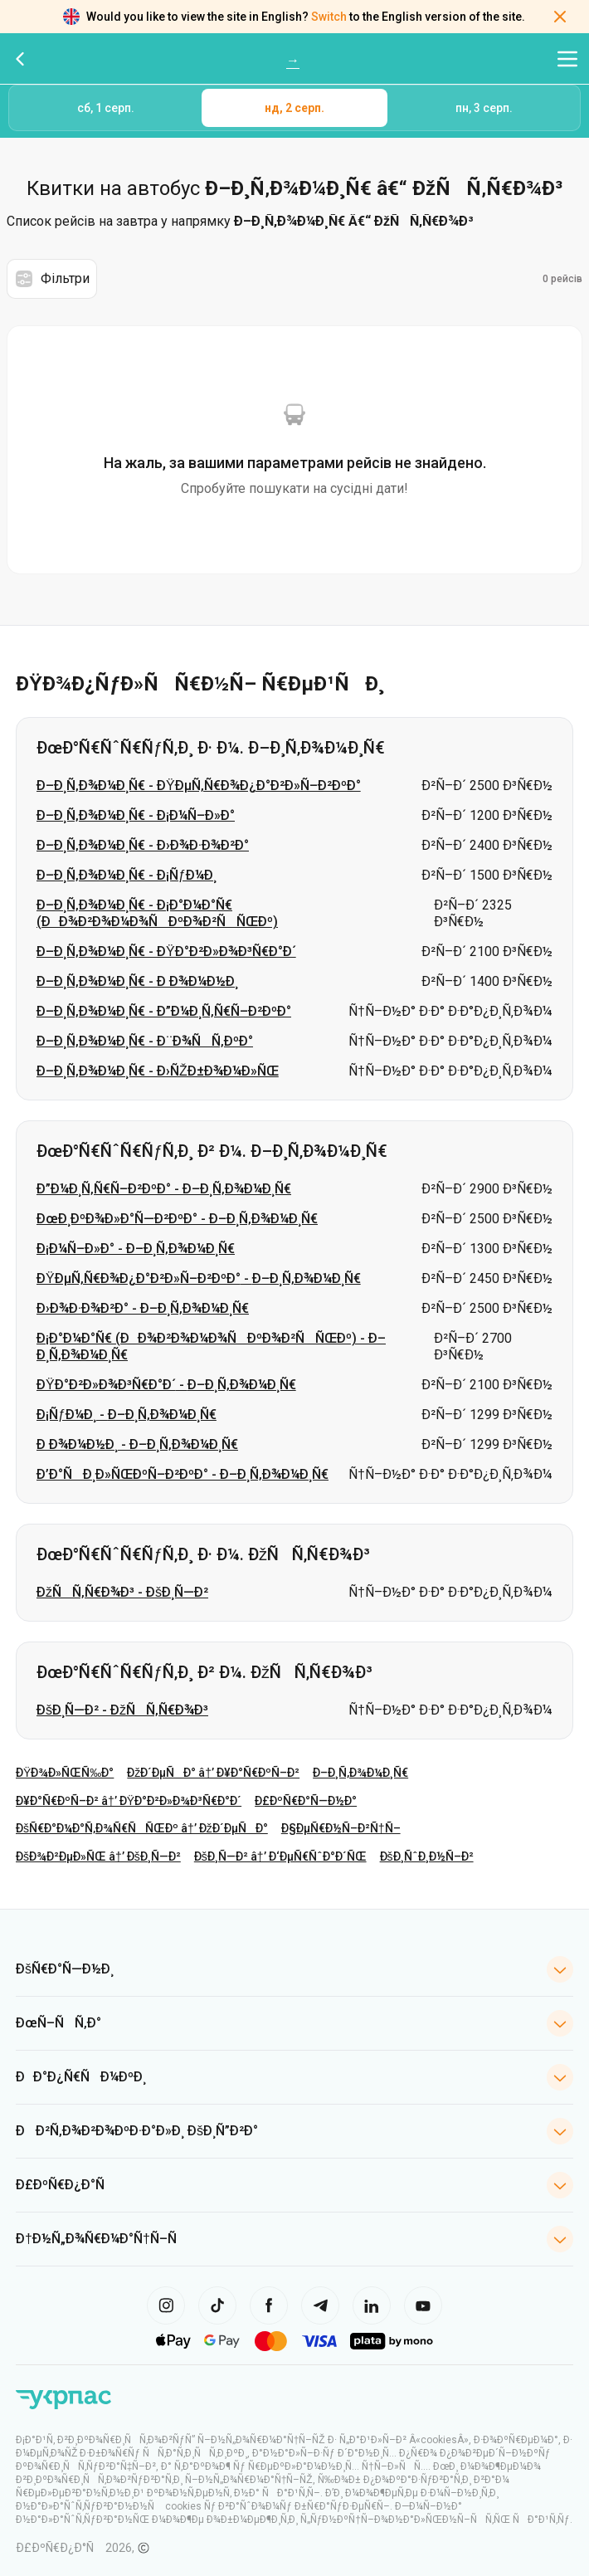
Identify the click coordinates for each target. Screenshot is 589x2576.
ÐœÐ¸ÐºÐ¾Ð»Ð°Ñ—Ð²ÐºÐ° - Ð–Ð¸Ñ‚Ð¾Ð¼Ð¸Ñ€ (177, 1219)
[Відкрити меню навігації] (567, 59)
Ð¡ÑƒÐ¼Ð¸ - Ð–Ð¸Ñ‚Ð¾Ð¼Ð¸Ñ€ (127, 1414)
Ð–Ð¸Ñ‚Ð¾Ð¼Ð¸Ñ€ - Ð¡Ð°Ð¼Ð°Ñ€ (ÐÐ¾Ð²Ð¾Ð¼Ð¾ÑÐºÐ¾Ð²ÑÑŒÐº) (157, 913)
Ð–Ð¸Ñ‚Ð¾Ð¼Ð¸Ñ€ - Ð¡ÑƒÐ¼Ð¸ (127, 875)
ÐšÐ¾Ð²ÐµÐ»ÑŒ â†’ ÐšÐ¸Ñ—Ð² (98, 1856)
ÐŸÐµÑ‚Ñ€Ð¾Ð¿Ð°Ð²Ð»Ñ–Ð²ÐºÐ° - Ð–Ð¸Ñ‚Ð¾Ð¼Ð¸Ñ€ (199, 1278)
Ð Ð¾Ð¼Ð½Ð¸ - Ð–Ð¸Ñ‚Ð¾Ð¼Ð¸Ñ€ (137, 1444)
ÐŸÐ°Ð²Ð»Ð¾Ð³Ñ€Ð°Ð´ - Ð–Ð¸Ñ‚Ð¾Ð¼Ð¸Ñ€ (166, 1385)
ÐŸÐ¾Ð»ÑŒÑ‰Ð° (65, 1772)
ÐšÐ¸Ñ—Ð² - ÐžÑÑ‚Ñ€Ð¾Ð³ (122, 1710)
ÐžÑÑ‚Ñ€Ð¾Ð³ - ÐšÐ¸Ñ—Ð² (122, 1592)
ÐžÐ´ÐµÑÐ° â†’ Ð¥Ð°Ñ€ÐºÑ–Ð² (213, 1772)
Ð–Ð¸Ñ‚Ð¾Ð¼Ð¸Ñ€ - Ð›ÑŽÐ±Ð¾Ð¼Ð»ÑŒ (158, 1071)
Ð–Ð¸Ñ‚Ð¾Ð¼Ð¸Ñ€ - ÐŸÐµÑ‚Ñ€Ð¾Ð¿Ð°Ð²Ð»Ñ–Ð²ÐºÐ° (199, 785)
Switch (329, 16)
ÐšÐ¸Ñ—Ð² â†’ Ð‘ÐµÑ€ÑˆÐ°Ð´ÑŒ (280, 1856)
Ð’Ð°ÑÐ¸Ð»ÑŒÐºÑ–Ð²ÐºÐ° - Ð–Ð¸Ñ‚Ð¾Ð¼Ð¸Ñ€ (183, 1474)
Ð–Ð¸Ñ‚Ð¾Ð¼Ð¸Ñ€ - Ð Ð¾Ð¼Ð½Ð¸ (137, 981)
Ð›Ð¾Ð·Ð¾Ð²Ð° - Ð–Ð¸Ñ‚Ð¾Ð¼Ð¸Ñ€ (143, 1308)
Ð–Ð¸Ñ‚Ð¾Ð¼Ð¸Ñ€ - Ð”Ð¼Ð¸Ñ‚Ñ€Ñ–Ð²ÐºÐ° (164, 1011)
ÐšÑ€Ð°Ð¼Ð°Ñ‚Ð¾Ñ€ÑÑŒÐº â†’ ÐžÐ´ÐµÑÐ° (142, 1828)
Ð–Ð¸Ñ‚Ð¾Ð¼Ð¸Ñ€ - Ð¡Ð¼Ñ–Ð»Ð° (136, 815)
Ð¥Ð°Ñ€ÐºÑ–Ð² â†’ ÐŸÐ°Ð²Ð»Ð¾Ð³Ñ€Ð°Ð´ (128, 1801)
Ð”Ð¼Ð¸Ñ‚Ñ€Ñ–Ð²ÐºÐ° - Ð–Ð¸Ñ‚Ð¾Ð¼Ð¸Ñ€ (164, 1189)
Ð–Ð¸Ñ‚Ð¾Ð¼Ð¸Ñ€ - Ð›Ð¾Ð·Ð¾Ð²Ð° (143, 845)
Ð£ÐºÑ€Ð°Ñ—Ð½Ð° (306, 1801)
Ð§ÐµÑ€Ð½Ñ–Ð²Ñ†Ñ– (341, 1828)
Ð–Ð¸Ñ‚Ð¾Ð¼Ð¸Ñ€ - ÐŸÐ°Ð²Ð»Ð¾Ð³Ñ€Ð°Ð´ (166, 951)
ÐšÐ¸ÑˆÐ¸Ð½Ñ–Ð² (427, 1856)
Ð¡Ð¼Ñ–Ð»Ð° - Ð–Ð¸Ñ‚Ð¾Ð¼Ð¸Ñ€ (136, 1248)
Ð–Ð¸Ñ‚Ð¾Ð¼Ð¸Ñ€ (360, 1772)
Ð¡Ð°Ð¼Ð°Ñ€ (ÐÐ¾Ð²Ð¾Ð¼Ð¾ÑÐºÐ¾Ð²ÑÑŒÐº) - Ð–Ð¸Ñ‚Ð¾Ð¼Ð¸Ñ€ (211, 1346)
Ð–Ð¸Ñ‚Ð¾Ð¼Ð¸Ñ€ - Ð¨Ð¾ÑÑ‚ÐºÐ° (145, 1041)
